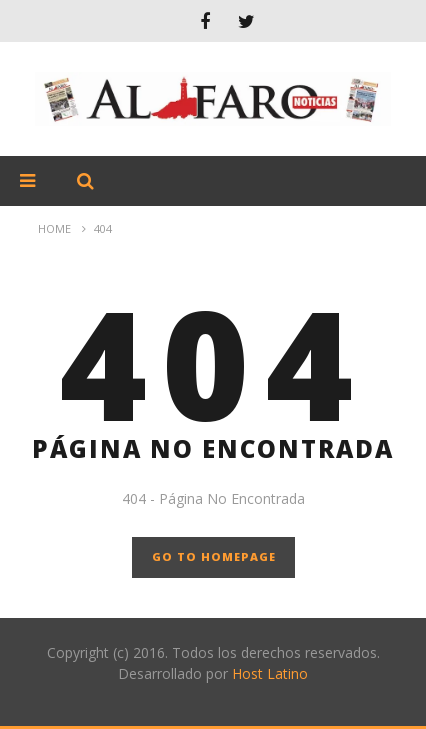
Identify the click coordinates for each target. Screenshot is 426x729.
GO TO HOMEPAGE (214, 556)
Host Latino (270, 673)
